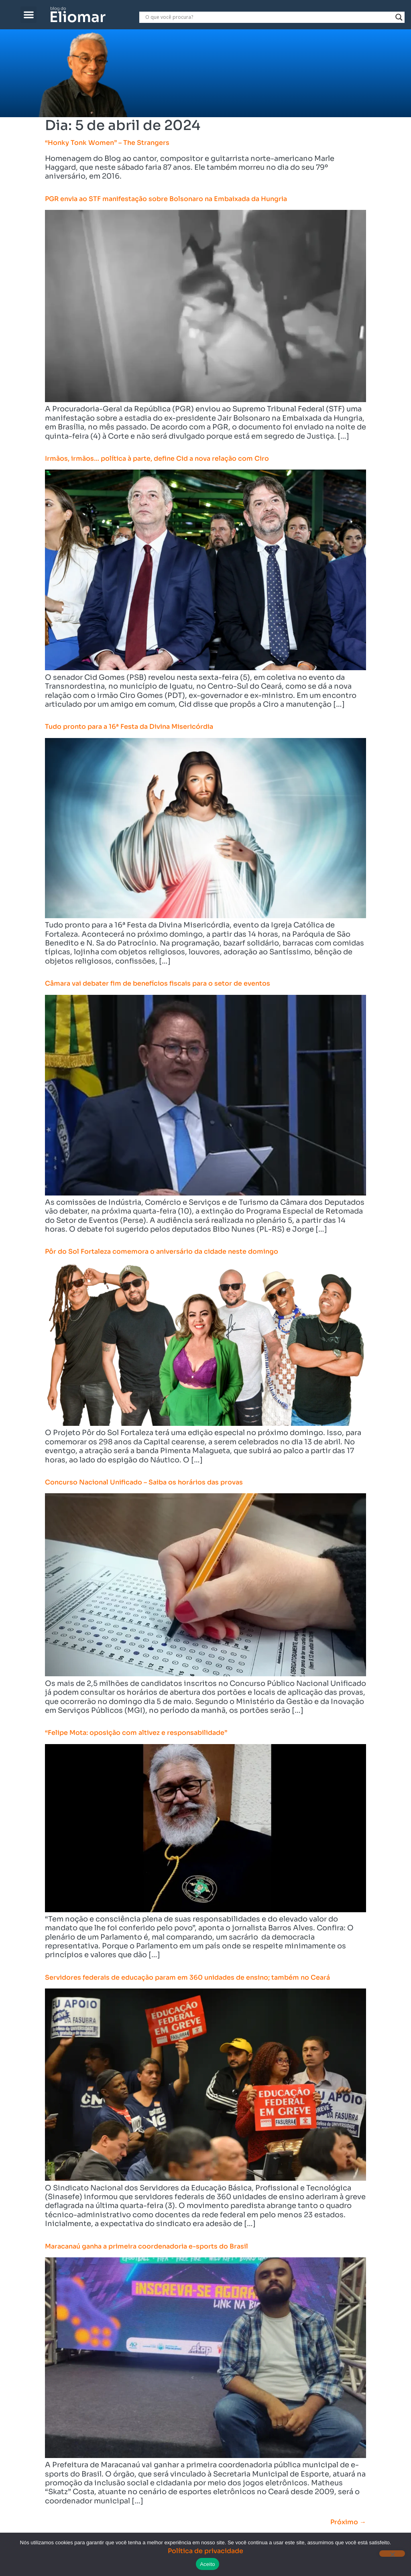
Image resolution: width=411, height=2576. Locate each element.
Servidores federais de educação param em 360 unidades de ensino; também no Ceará (187, 1977)
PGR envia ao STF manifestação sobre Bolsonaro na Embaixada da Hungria (166, 199)
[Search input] (268, 17)
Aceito (207, 2564)
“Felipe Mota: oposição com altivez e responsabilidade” (136, 1732)
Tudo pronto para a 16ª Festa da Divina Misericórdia (129, 726)
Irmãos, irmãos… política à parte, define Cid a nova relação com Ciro (157, 458)
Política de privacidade (205, 2551)
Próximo (348, 2522)
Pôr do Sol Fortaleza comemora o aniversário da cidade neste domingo (161, 1251)
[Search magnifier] (399, 17)
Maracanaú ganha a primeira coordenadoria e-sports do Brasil (146, 2246)
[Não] (392, 2553)
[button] (28, 14)
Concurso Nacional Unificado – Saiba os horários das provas (144, 1482)
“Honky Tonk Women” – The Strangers (107, 142)
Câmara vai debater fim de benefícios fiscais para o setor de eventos (157, 983)
